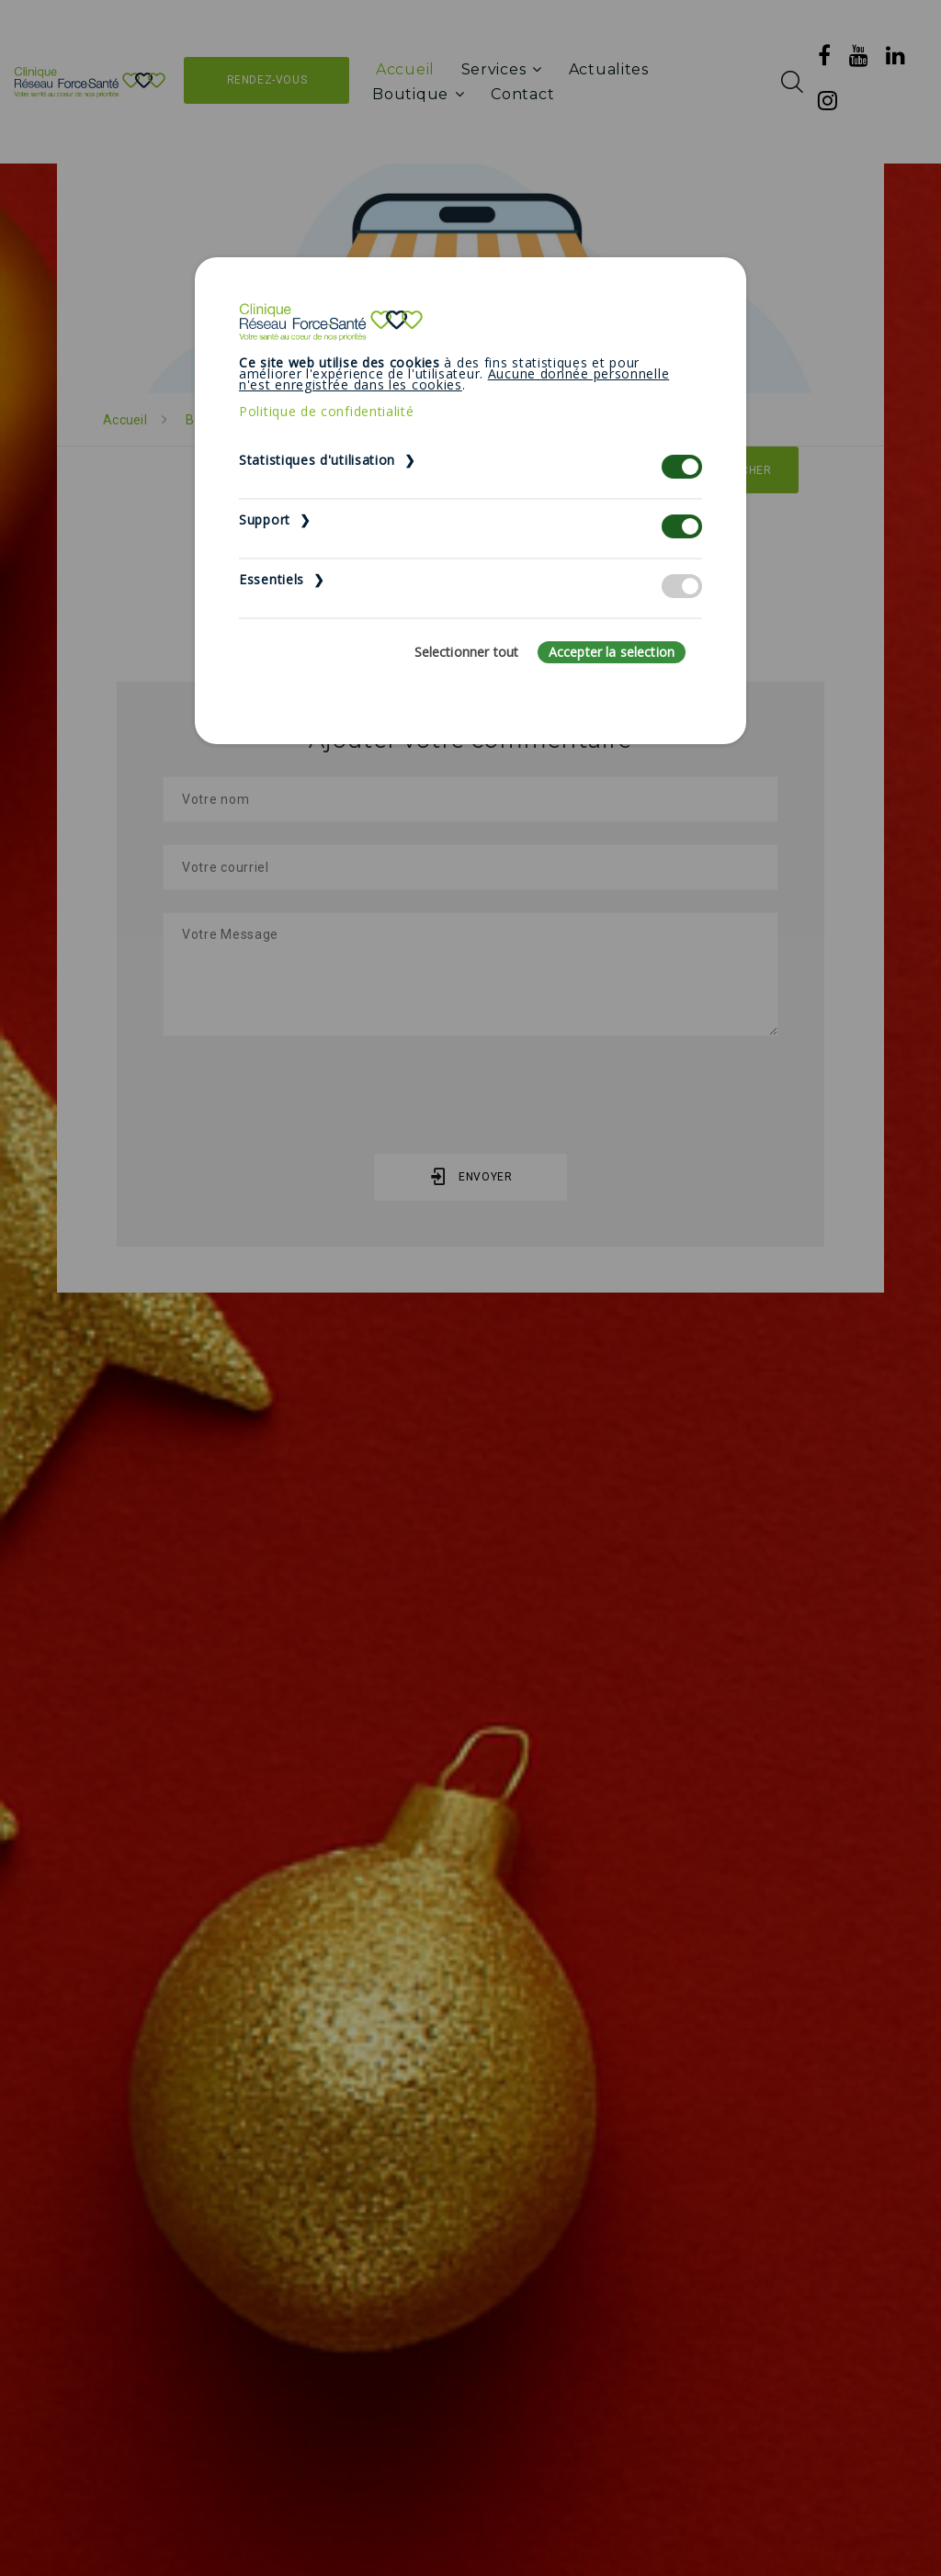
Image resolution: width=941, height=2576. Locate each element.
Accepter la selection (612, 652)
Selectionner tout (466, 652)
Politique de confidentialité (326, 411)
